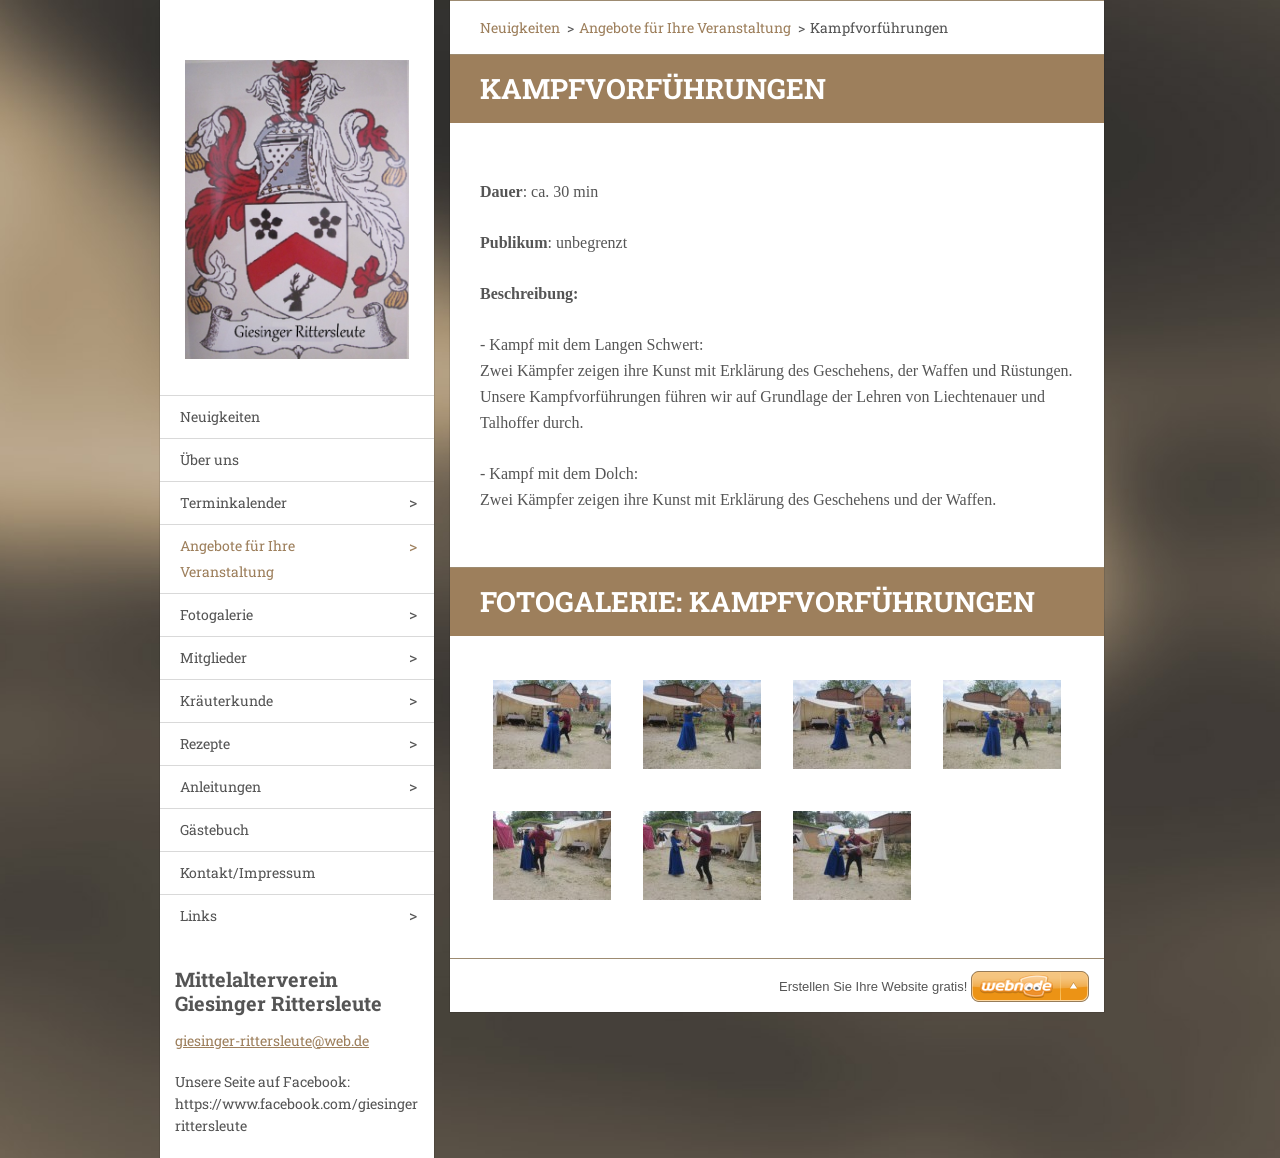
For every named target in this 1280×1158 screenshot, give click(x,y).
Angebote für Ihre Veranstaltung (237, 558)
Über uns (209, 459)
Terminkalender (233, 502)
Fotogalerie (216, 614)
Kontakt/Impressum (248, 872)
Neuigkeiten (220, 416)
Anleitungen (220, 786)
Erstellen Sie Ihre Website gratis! (873, 986)
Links (198, 915)
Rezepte (205, 743)
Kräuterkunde (226, 700)
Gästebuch (214, 829)
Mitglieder (213, 657)
